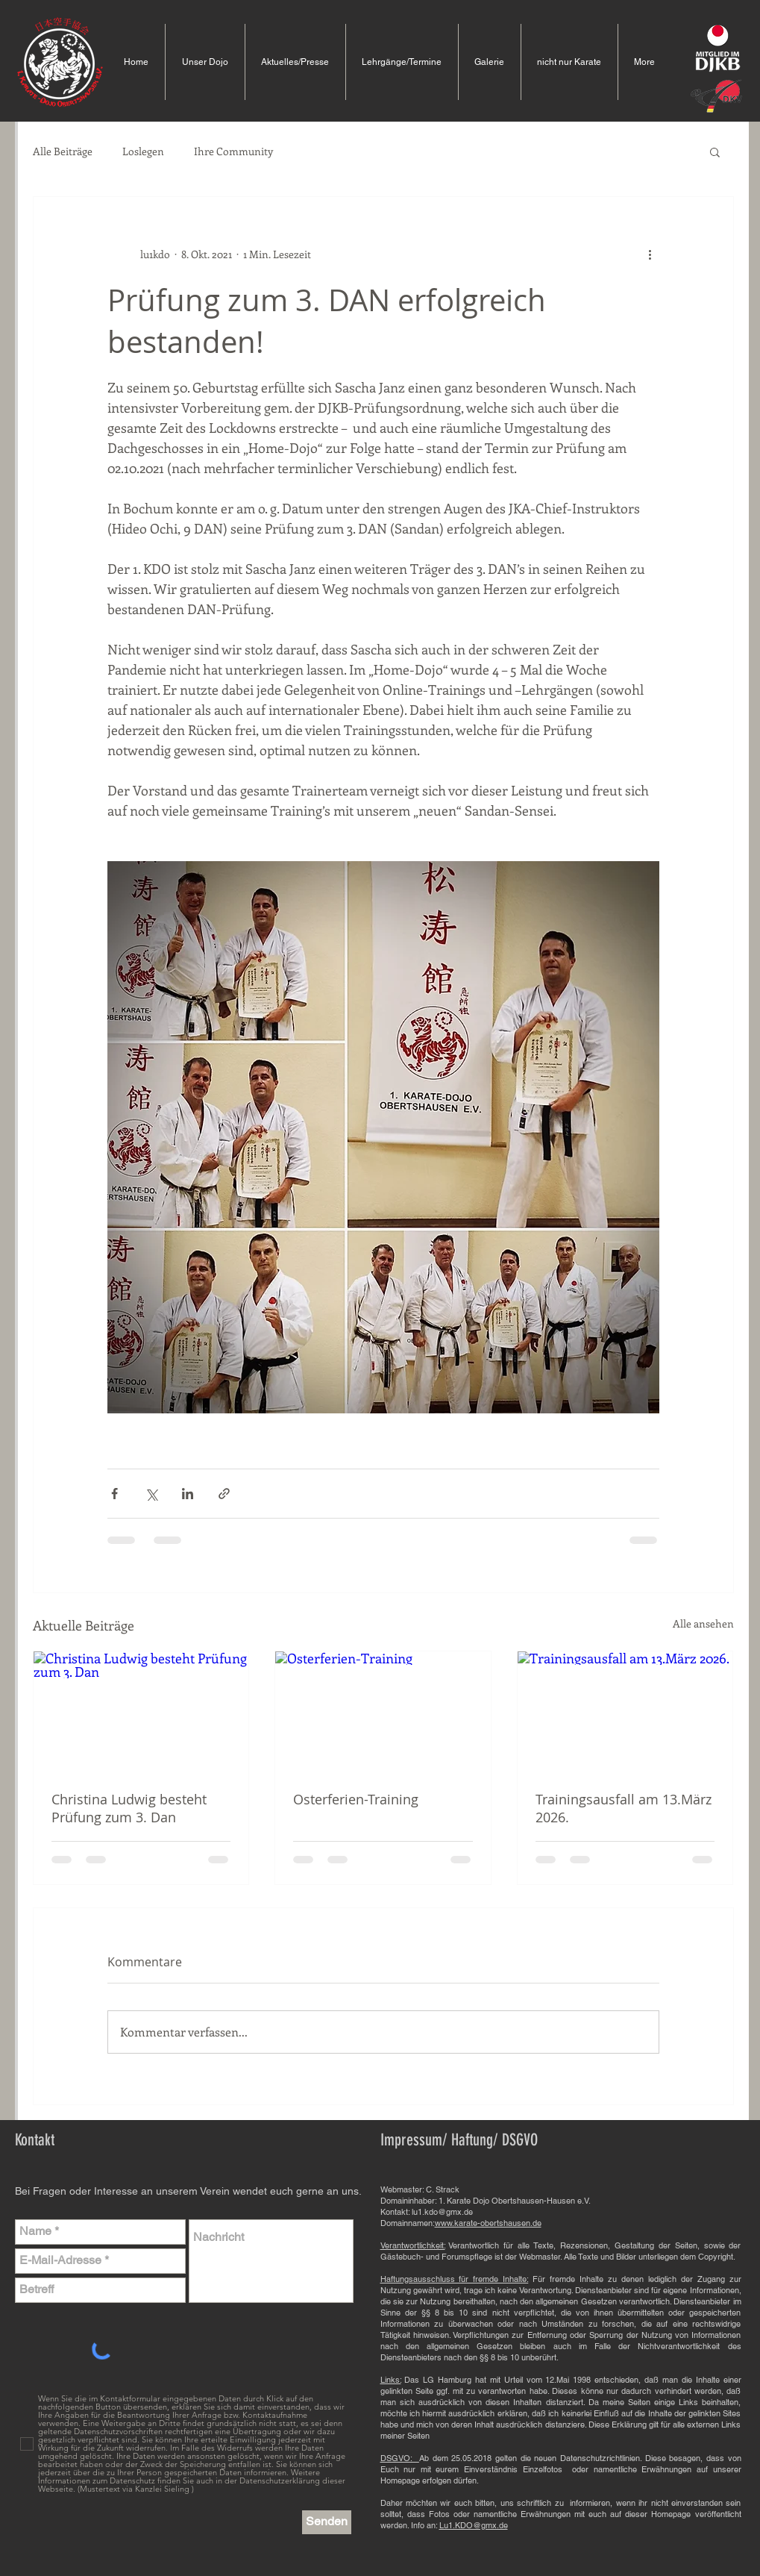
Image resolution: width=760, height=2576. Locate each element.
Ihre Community (233, 151)
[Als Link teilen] (224, 1493)
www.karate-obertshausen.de (488, 2223)
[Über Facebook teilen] (114, 1493)
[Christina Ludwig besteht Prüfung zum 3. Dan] (141, 1711)
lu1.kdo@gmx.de (442, 2212)
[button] (715, 151)
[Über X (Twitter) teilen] (151, 1493)
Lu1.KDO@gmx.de (473, 2525)
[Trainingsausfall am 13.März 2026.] (625, 1711)
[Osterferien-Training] (383, 1711)
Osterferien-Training (355, 1799)
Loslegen (143, 151)
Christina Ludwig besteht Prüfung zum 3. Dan (129, 1808)
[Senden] (326, 2522)
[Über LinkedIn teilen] (187, 1493)
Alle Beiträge (62, 151)
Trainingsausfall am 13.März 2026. (624, 1808)
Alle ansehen (703, 1623)
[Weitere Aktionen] (650, 254)
